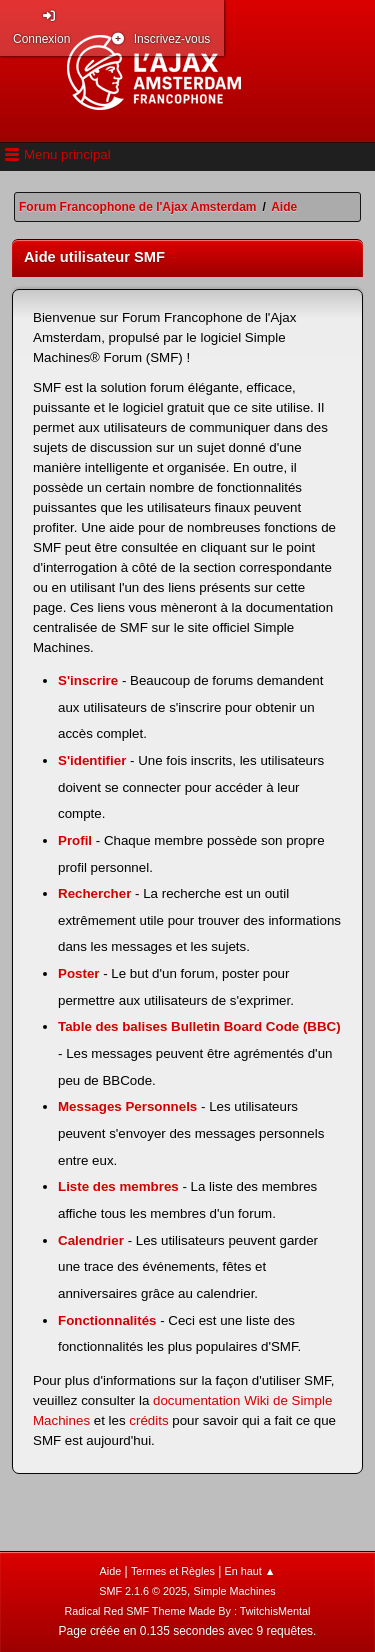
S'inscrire (88, 680)
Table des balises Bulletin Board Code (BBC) (199, 1026)
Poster (78, 973)
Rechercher (94, 893)
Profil (75, 840)
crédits (148, 1420)
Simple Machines (235, 1591)
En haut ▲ (250, 1571)
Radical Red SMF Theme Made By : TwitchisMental (188, 1611)
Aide (111, 1571)
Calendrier (91, 1240)
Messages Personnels (127, 1106)
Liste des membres (118, 1186)
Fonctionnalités (107, 1320)
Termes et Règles (173, 1571)
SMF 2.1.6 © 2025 (143, 1591)
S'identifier (92, 760)
